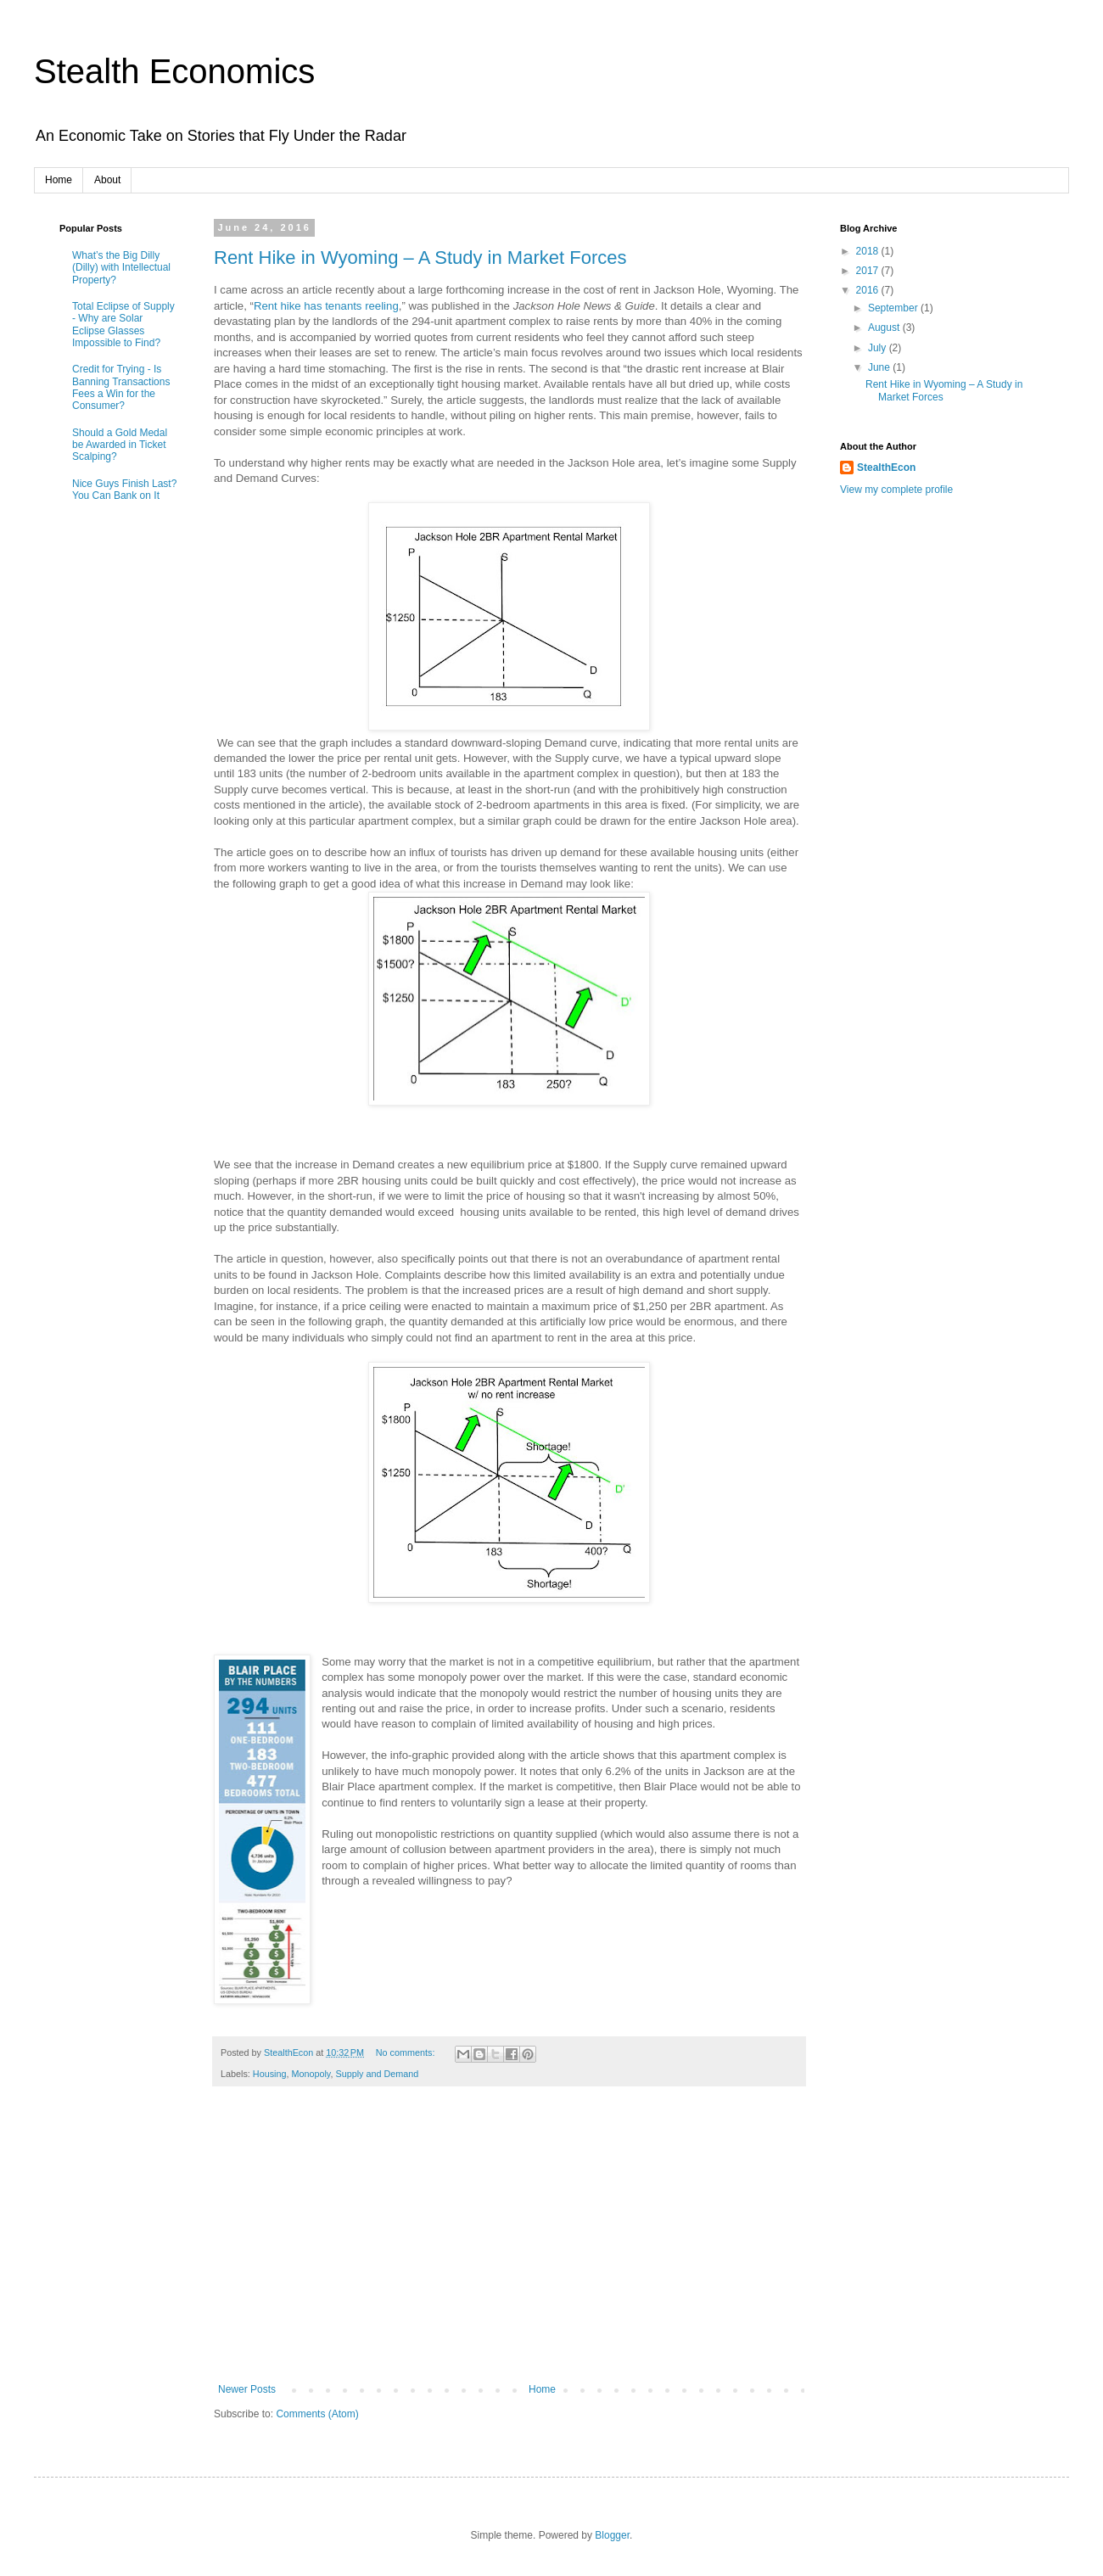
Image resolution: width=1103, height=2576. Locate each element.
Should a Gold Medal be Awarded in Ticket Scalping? (119, 445)
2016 (869, 290)
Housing (270, 2074)
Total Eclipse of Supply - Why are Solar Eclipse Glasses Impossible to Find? (123, 324)
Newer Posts (247, 2389)
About (107, 180)
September (894, 308)
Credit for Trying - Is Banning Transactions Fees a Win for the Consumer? (121, 387)
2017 (869, 271)
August (885, 327)
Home (58, 180)
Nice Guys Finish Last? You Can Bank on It (124, 489)
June (880, 367)
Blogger (612, 2535)
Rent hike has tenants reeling (326, 306)
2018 (869, 251)
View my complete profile (896, 490)
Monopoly (310, 2074)
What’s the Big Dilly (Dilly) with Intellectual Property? (121, 267)
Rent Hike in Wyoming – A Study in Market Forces (420, 257)
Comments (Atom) (317, 2414)
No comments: (407, 2052)
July (878, 348)
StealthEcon (886, 467)
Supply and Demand (376, 2074)
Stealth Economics (174, 71)
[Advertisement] (509, 2243)
